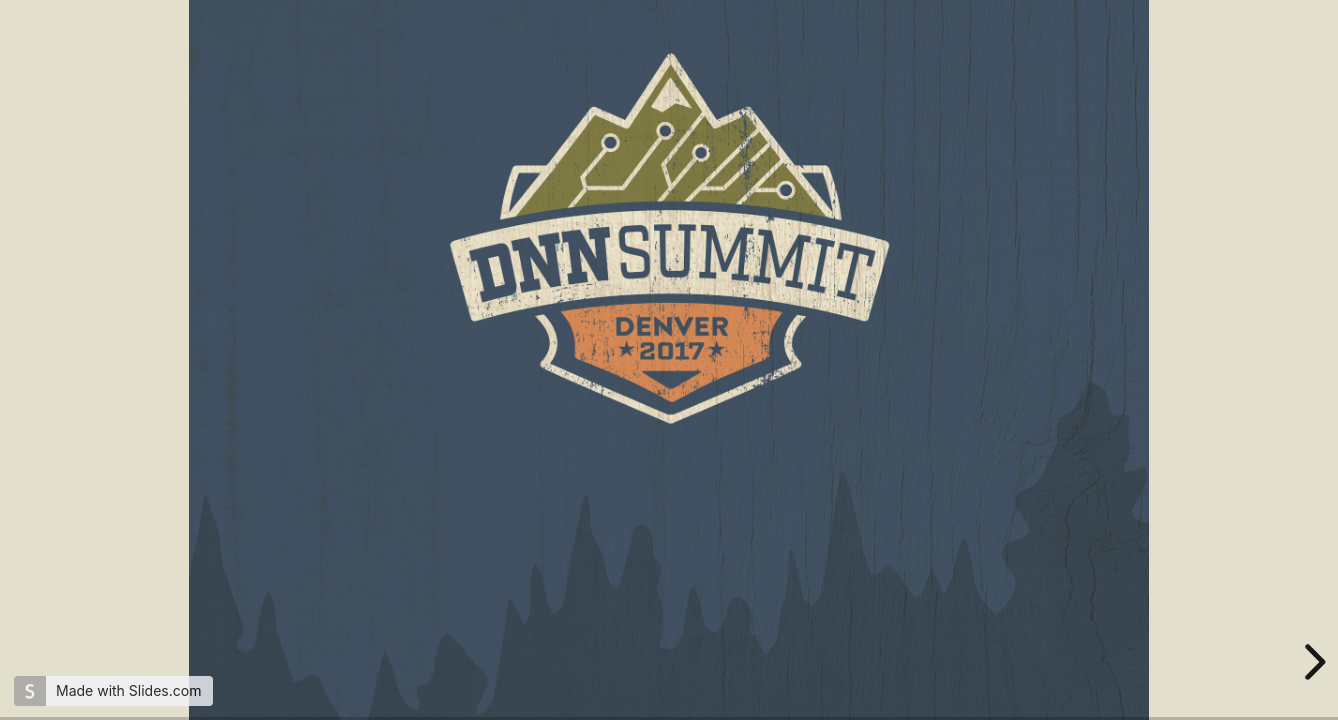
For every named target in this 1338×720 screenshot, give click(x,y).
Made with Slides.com (128, 690)
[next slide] (1312, 662)
